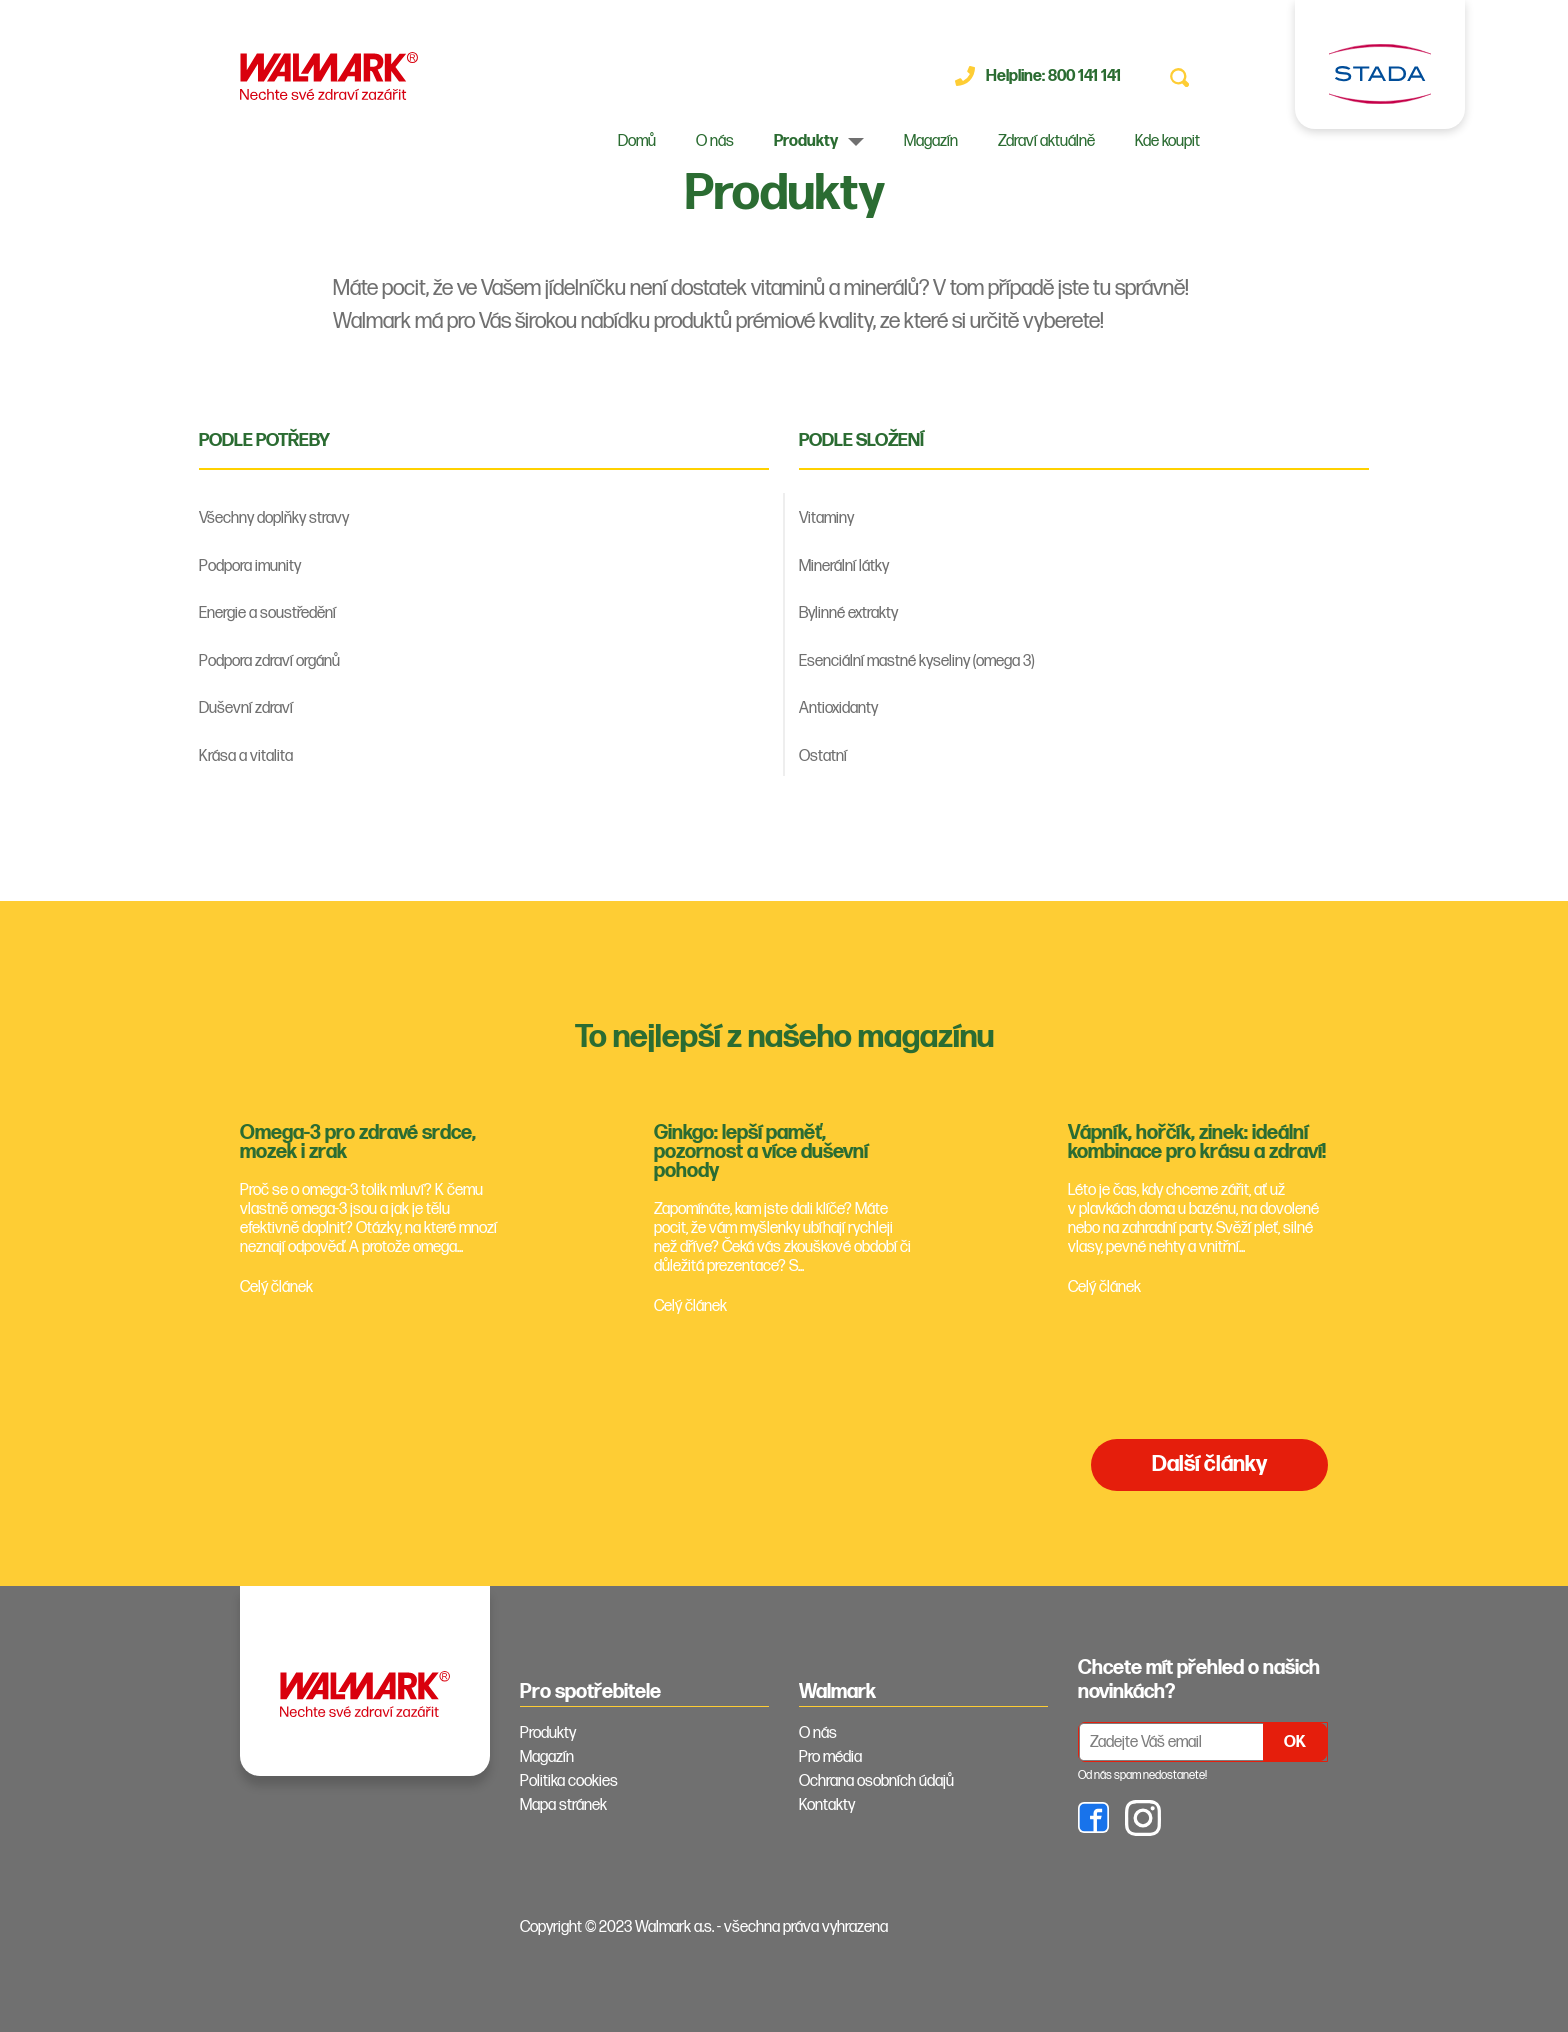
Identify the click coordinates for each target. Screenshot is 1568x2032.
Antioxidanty (838, 708)
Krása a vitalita (246, 756)
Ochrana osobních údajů (876, 1781)
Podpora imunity (250, 566)
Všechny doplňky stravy (274, 518)
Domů (637, 141)
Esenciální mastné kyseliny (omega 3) (916, 661)
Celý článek (276, 1287)
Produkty (806, 141)
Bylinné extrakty (848, 613)
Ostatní (823, 756)
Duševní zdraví (246, 708)
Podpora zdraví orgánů (269, 661)
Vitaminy (826, 518)
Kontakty (827, 1805)
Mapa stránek (563, 1805)
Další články (1209, 1464)
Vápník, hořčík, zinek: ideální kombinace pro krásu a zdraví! (1197, 1142)
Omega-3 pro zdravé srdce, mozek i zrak (358, 1142)
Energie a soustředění (267, 613)
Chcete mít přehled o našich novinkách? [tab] (1199, 1680)
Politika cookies (569, 1781)
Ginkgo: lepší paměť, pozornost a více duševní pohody (761, 1152)
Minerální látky (844, 566)
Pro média (830, 1757)
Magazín (931, 141)
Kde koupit (1167, 141)
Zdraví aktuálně (1046, 141)
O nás (715, 141)
